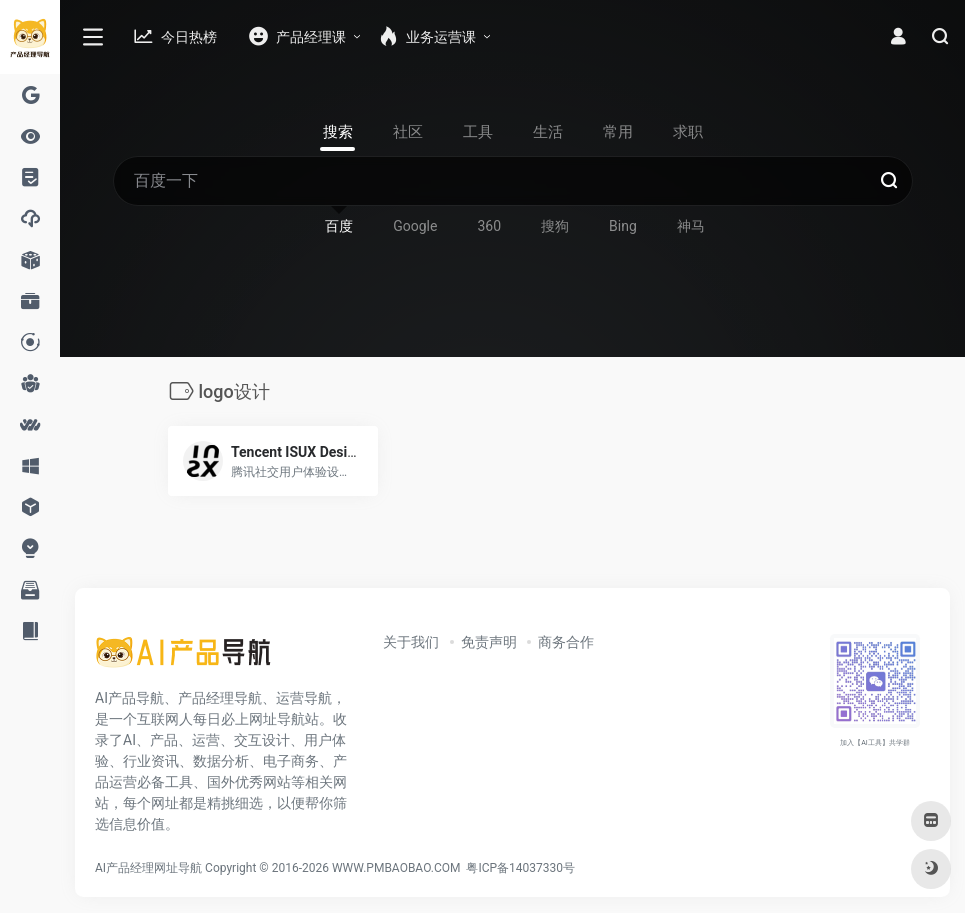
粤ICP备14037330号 (520, 868)
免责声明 (489, 642)
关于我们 (411, 642)
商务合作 (566, 642)
